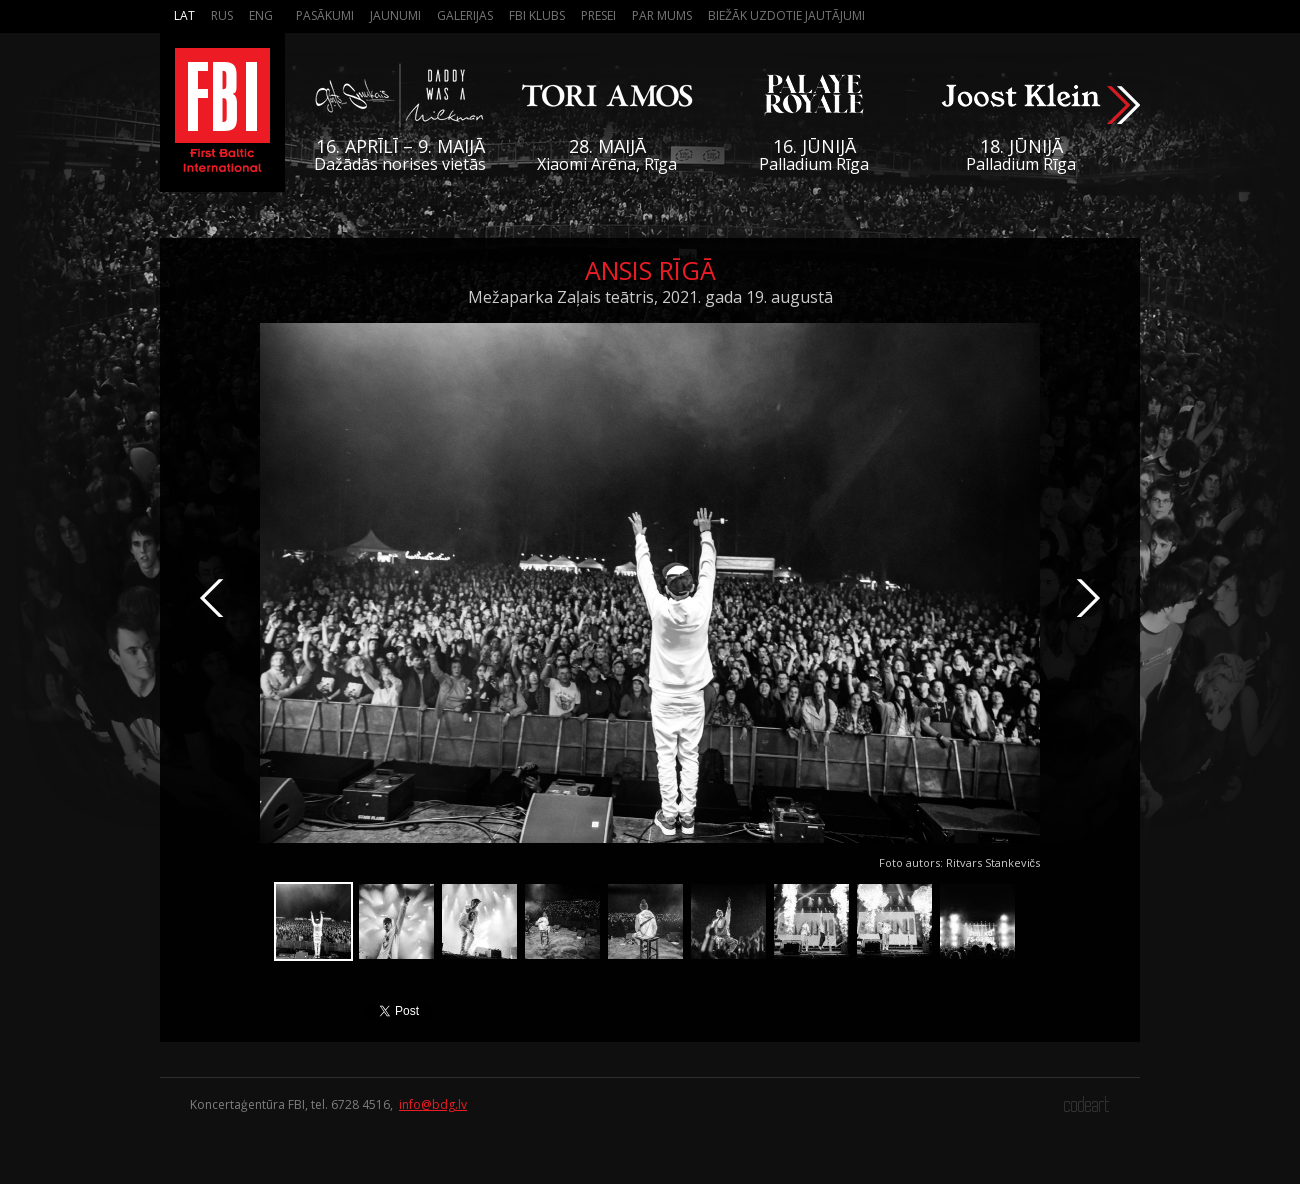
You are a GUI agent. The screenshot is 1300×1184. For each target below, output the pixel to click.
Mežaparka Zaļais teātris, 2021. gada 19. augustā (650, 297)
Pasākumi (325, 15)
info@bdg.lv (433, 1104)
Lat (184, 15)
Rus (222, 15)
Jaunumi (395, 15)
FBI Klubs (537, 15)
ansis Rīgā (650, 270)
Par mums (662, 15)
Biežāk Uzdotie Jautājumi (786, 15)
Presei (598, 15)
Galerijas (465, 15)
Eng (261, 15)
